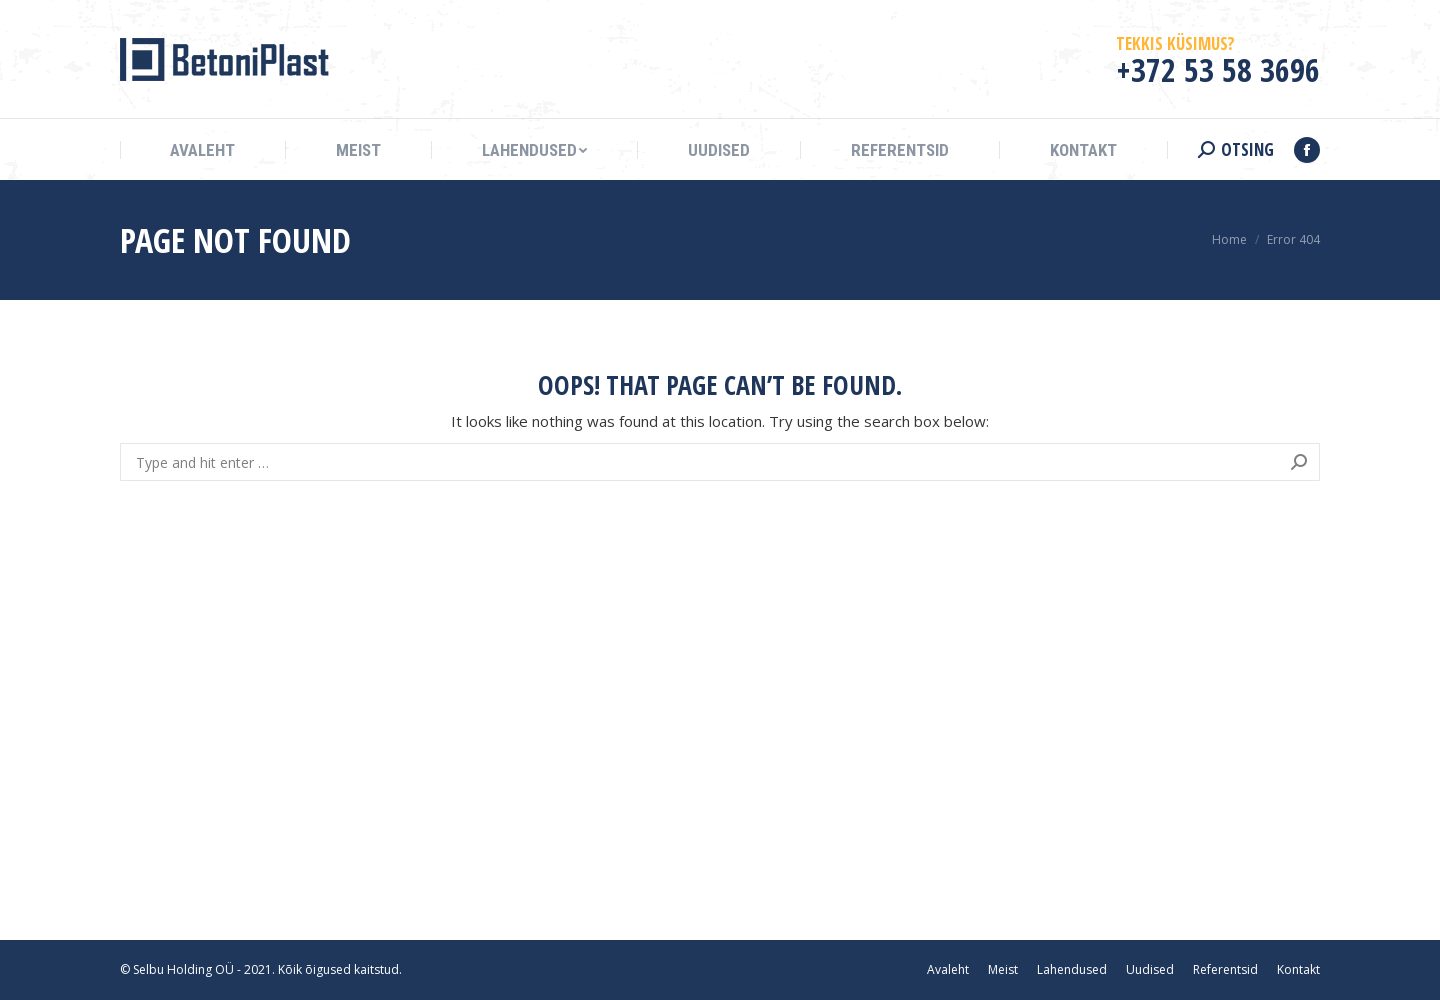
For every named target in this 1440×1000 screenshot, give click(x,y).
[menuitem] (202, 150)
